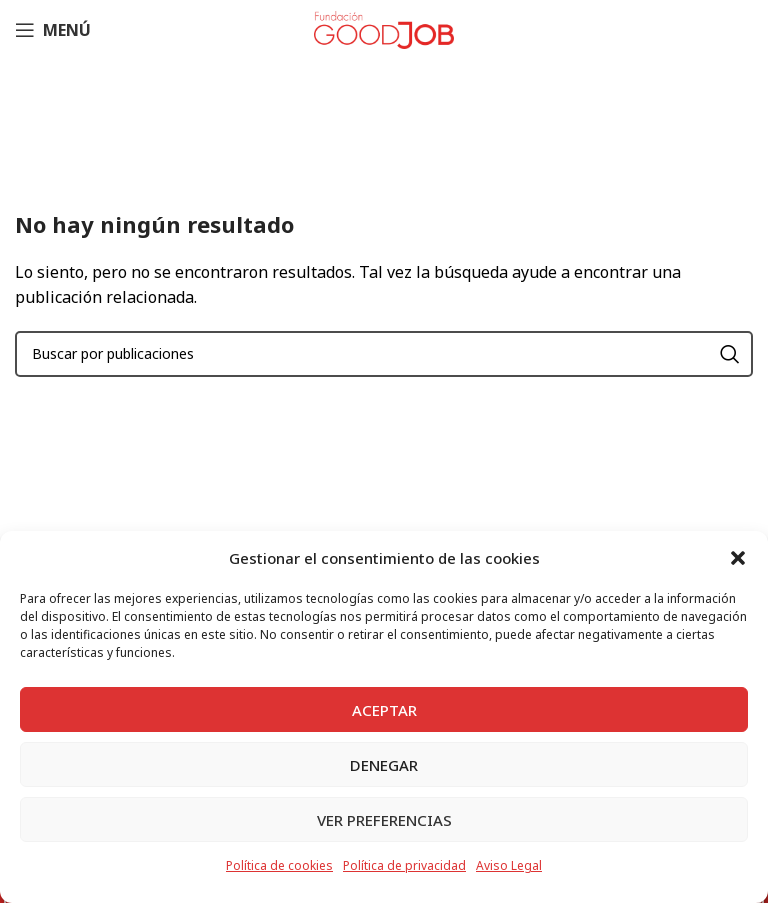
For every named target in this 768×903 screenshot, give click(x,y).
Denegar (384, 765)
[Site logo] (384, 28)
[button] (738, 558)
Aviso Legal (509, 865)
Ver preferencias (384, 820)
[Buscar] (384, 354)
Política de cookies (279, 865)
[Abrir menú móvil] (53, 30)
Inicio (224, 140)
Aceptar (384, 710)
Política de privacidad (404, 865)
